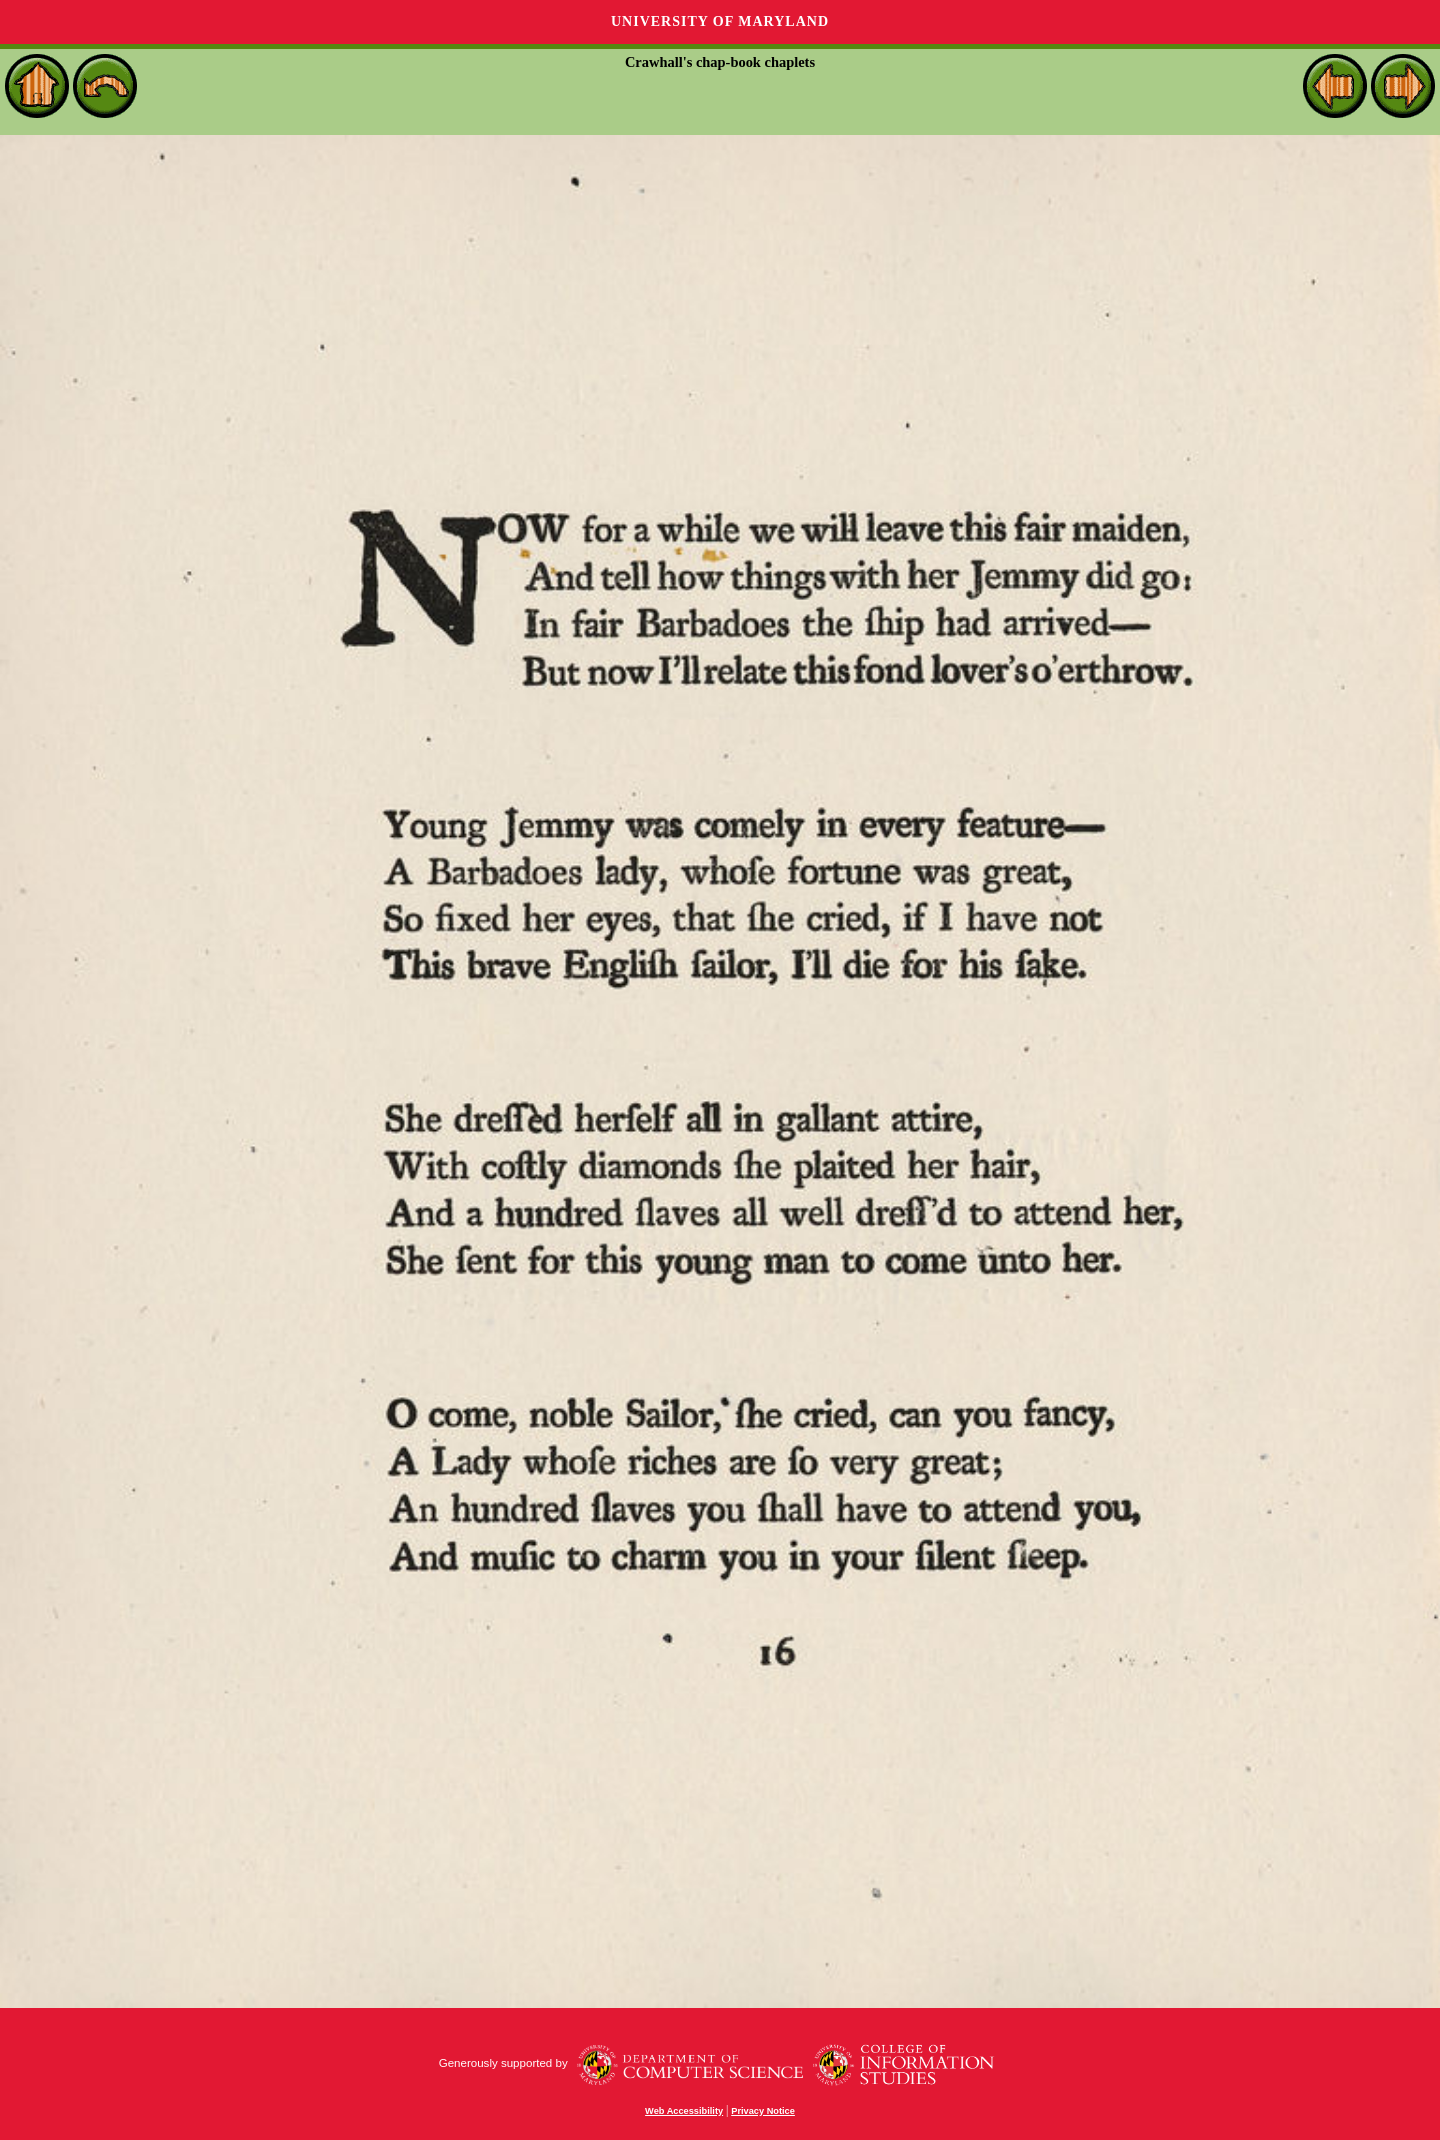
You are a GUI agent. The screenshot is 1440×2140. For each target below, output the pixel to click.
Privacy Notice (763, 2111)
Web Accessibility (684, 2111)
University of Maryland (720, 21)
